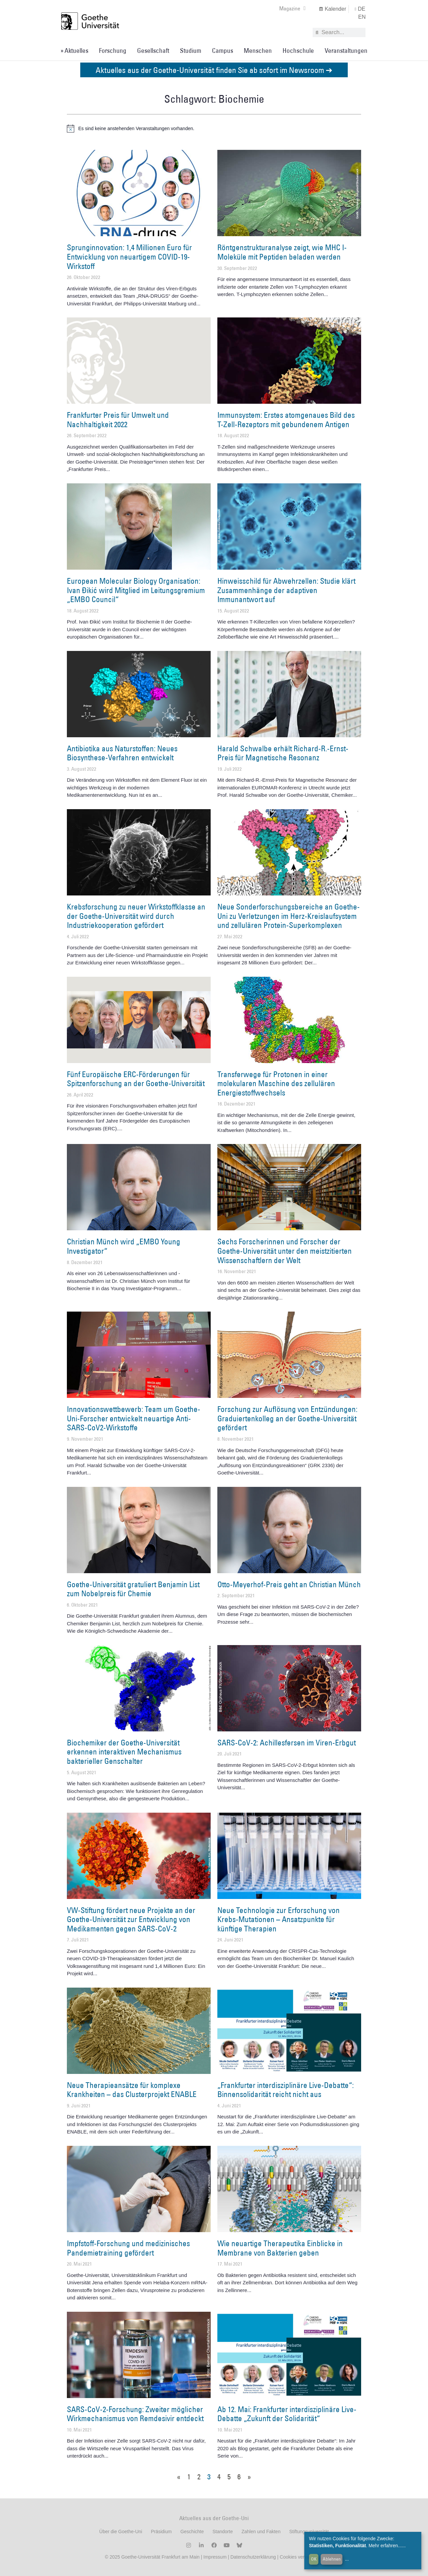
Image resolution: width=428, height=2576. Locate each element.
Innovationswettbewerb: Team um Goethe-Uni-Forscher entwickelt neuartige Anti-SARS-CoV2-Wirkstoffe (133, 1418)
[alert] (214, 128)
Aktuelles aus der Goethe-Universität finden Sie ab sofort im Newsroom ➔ (214, 70)
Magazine (292, 8)
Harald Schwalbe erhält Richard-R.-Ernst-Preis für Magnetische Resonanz (282, 753)
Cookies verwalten (299, 2557)
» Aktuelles (74, 50)
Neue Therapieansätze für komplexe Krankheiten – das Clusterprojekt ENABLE (132, 2089)
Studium (190, 50)
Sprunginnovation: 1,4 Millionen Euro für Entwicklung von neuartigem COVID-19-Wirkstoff (129, 256)
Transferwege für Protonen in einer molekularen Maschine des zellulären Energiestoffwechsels (276, 1083)
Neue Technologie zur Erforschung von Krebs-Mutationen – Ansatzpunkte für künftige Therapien (278, 1919)
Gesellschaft (153, 50)
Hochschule (298, 50)
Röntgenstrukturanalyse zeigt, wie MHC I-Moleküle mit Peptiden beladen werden (282, 252)
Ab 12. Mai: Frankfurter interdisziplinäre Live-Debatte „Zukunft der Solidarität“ (286, 2413)
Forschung (112, 50)
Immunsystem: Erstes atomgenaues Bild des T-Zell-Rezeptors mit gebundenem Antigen (286, 419)
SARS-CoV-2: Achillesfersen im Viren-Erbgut (286, 1742)
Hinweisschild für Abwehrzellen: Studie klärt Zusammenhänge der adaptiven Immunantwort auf (286, 590)
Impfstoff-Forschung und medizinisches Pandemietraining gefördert (128, 2248)
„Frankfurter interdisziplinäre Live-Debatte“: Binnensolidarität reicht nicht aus (285, 2089)
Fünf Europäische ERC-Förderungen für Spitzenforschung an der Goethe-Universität (136, 1078)
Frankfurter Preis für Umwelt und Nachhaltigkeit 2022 (118, 419)
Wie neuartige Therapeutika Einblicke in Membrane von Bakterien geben (280, 2248)
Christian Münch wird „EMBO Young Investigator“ (123, 1246)
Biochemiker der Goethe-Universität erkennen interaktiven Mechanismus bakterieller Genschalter (124, 1751)
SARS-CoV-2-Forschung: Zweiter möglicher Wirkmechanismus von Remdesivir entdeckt (135, 2413)
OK (314, 2559)
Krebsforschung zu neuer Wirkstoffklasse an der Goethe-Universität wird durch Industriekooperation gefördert (136, 915)
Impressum (214, 2557)
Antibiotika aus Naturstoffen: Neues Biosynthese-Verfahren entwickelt (122, 753)
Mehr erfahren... (385, 2545)
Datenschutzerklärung (253, 2557)
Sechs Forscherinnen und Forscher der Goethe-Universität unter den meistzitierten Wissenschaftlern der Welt (284, 1250)
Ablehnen (332, 2559)
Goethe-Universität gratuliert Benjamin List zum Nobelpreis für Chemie (133, 1589)
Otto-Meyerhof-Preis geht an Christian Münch (289, 1584)
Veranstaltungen (346, 50)
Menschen (258, 50)
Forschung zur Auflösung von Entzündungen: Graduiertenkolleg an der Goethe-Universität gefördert (287, 1418)
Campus (222, 50)
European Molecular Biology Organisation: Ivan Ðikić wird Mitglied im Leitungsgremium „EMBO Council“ (136, 590)
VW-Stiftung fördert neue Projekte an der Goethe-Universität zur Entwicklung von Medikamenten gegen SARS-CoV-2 (131, 1919)
